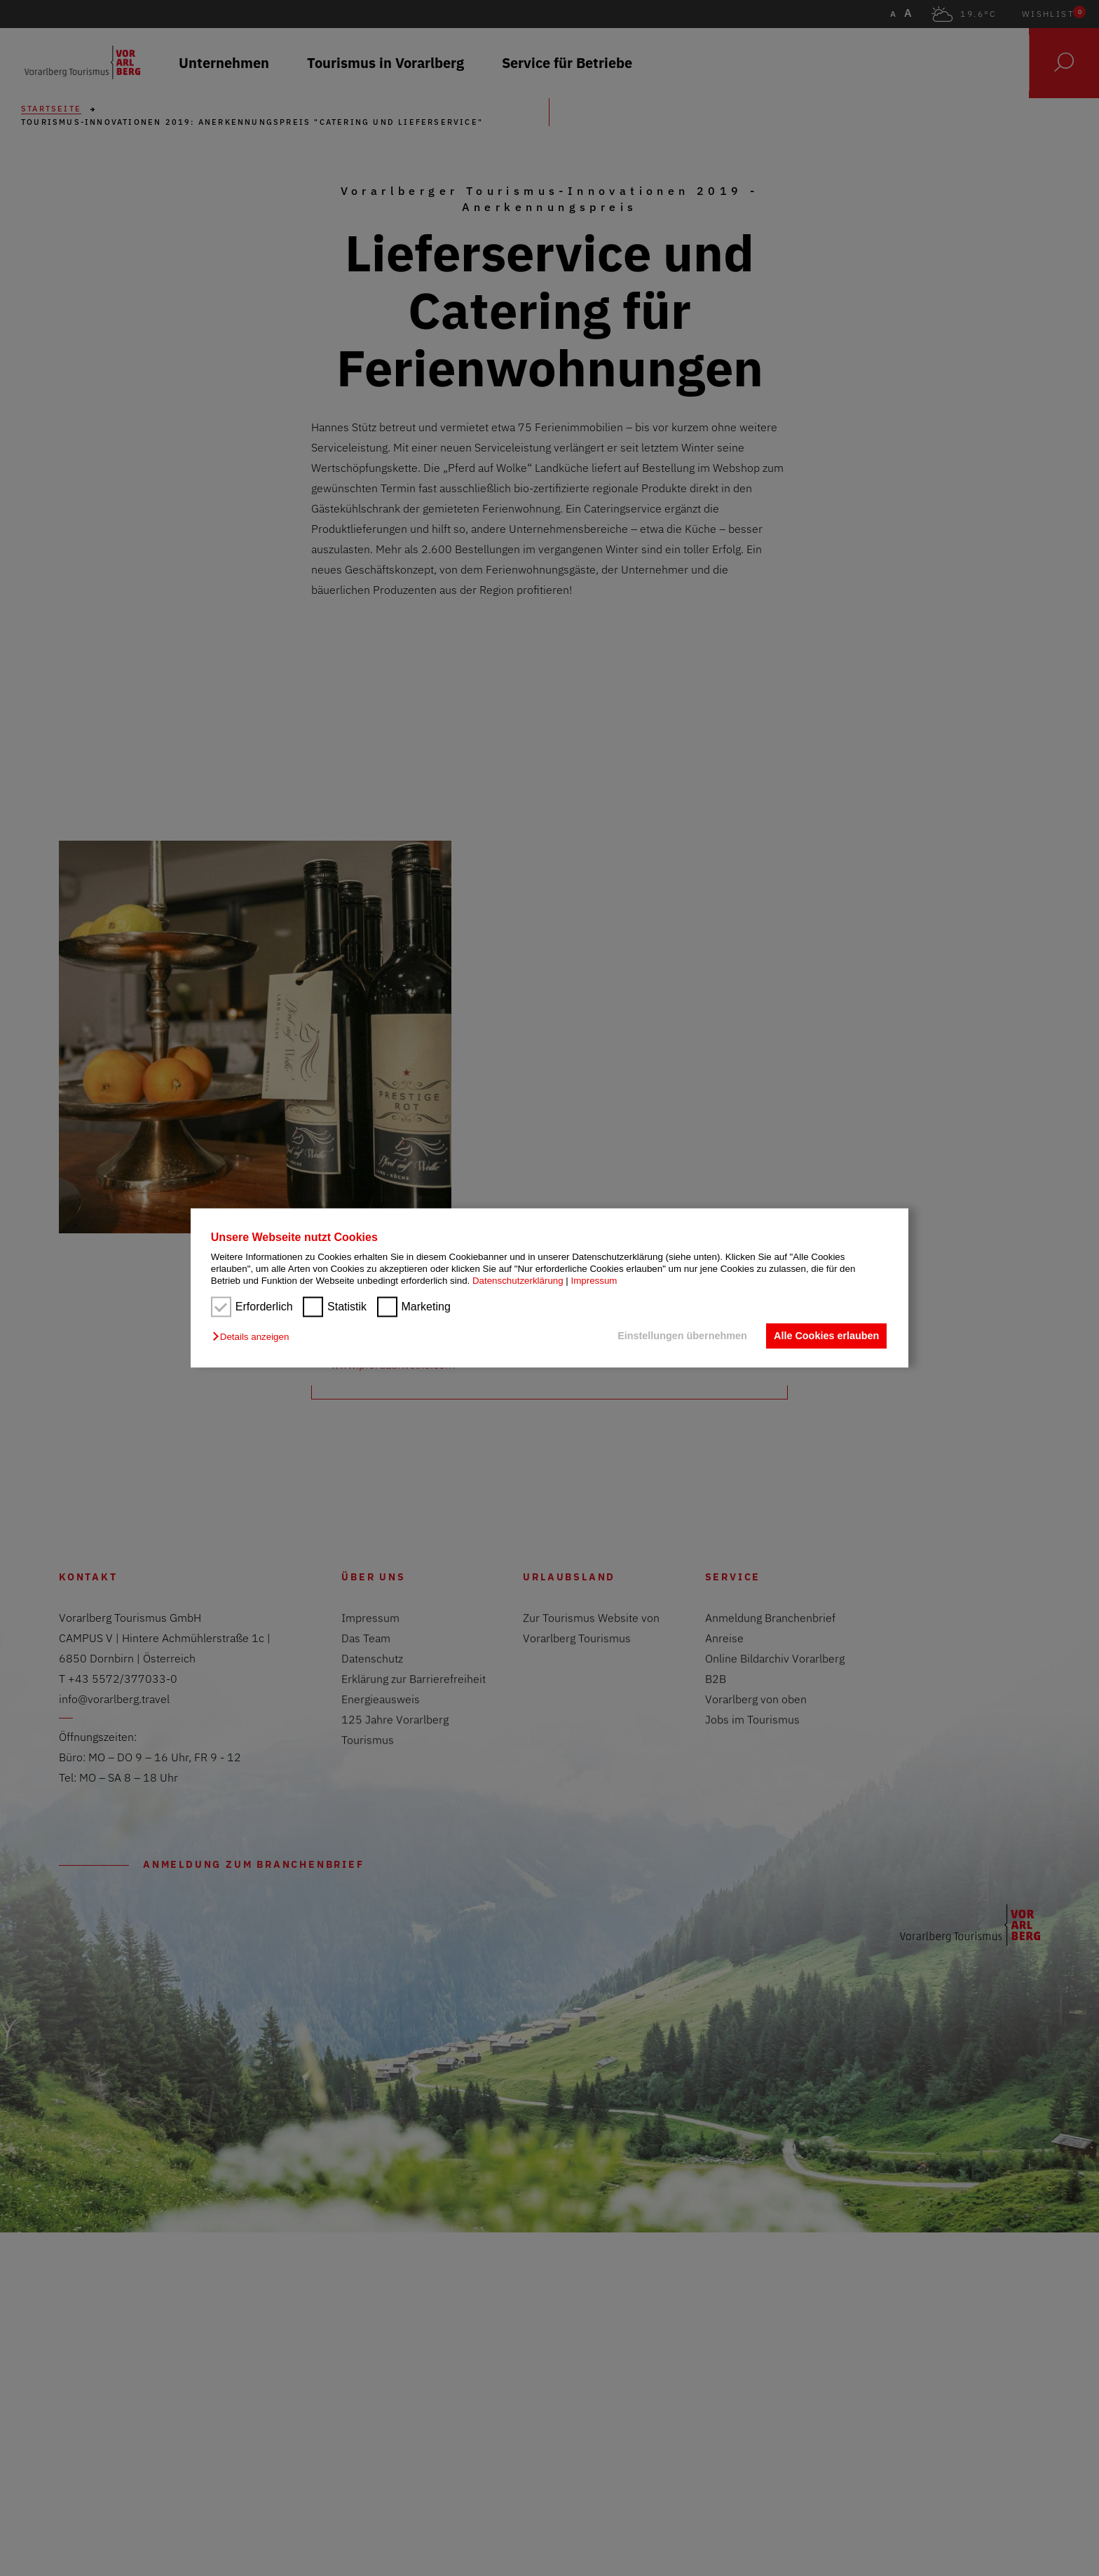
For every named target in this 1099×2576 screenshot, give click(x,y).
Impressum (594, 1281)
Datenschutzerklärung (518, 1281)
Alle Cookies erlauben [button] (825, 1335)
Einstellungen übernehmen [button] (681, 1335)
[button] (254, 1337)
